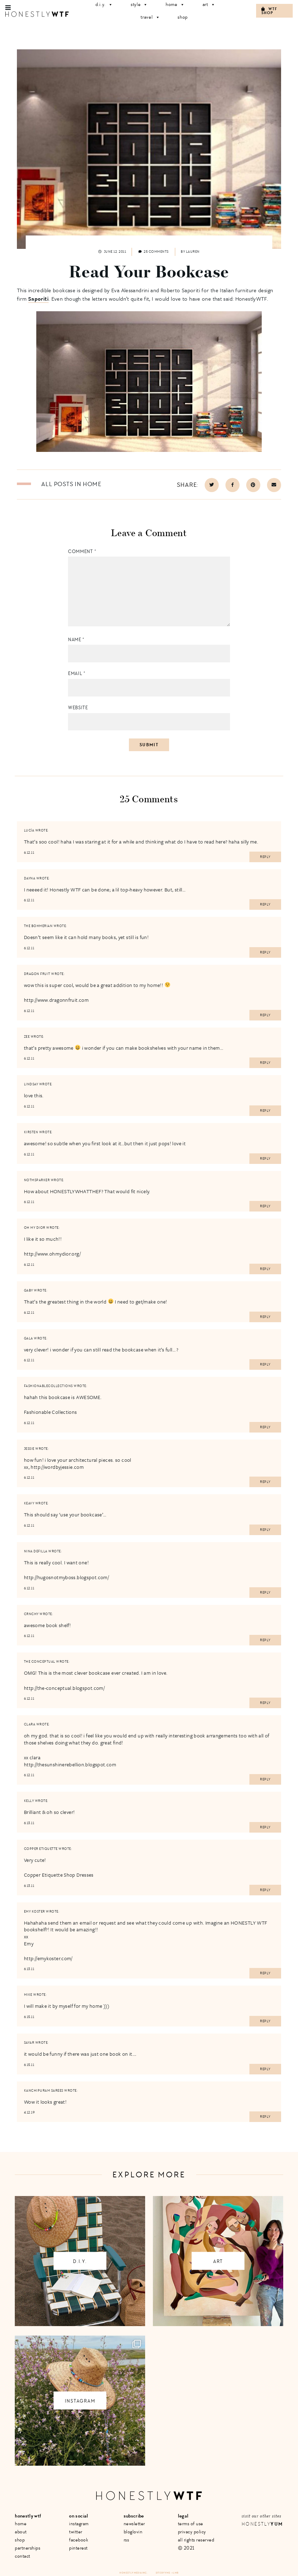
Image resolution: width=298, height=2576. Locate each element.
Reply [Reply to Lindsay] (265, 1111)
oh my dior (34, 1228)
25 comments (153, 252)
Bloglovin (133, 2532)
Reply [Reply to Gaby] (265, 1317)
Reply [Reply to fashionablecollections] (265, 1427)
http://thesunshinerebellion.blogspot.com (70, 1764)
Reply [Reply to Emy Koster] (265, 1973)
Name (76, 640)
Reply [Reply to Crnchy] (265, 1640)
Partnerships (27, 2548)
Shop (183, 17)
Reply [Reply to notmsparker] (265, 1206)
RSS (126, 2540)
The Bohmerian (38, 926)
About (21, 2532)
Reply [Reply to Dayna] (265, 904)
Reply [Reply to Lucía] (265, 857)
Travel (150, 17)
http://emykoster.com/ (48, 1958)
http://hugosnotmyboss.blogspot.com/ (66, 1577)
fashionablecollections (48, 1386)
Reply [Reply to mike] (265, 2021)
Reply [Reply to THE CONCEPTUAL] (265, 1703)
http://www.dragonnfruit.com (56, 1000)
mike (28, 1995)
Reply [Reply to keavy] (265, 1530)
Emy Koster (34, 1911)
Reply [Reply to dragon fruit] (265, 1015)
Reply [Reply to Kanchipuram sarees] (265, 2117)
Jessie (29, 1449)
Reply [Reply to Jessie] (265, 1482)
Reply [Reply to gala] (265, 1364)
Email (77, 673)
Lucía (29, 830)
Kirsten (31, 1132)
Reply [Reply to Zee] (265, 1063)
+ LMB (175, 2572)
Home (20, 2524)
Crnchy (31, 1614)
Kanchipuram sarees (43, 2091)
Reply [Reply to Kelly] (265, 1827)
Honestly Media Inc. (133, 2572)
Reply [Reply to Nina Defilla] (265, 1592)
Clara (30, 1724)
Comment (82, 551)
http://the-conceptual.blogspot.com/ (64, 1688)
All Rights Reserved (196, 2540)
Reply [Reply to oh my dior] (265, 1269)
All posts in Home (71, 484)
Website (78, 708)
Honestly (262, 2524)
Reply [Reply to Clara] (265, 1779)
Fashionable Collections (50, 1412)
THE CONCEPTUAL (39, 1662)
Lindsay (31, 1084)
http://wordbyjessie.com (57, 1467)
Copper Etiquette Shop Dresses (59, 1874)
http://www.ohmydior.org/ (52, 1253)
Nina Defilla (36, 1551)
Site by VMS (163, 2572)
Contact (22, 2556)
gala (28, 1338)
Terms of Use (190, 2524)
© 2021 (186, 2548)
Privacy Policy (192, 2532)
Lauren (193, 252)
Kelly (29, 1801)
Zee (27, 1037)
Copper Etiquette (41, 1849)
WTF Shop (269, 11)
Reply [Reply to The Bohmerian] (265, 952)
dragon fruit (37, 974)
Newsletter (134, 2524)
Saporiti (38, 298)
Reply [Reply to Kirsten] (265, 1159)
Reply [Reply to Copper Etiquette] (265, 1890)
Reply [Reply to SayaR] (265, 2069)
